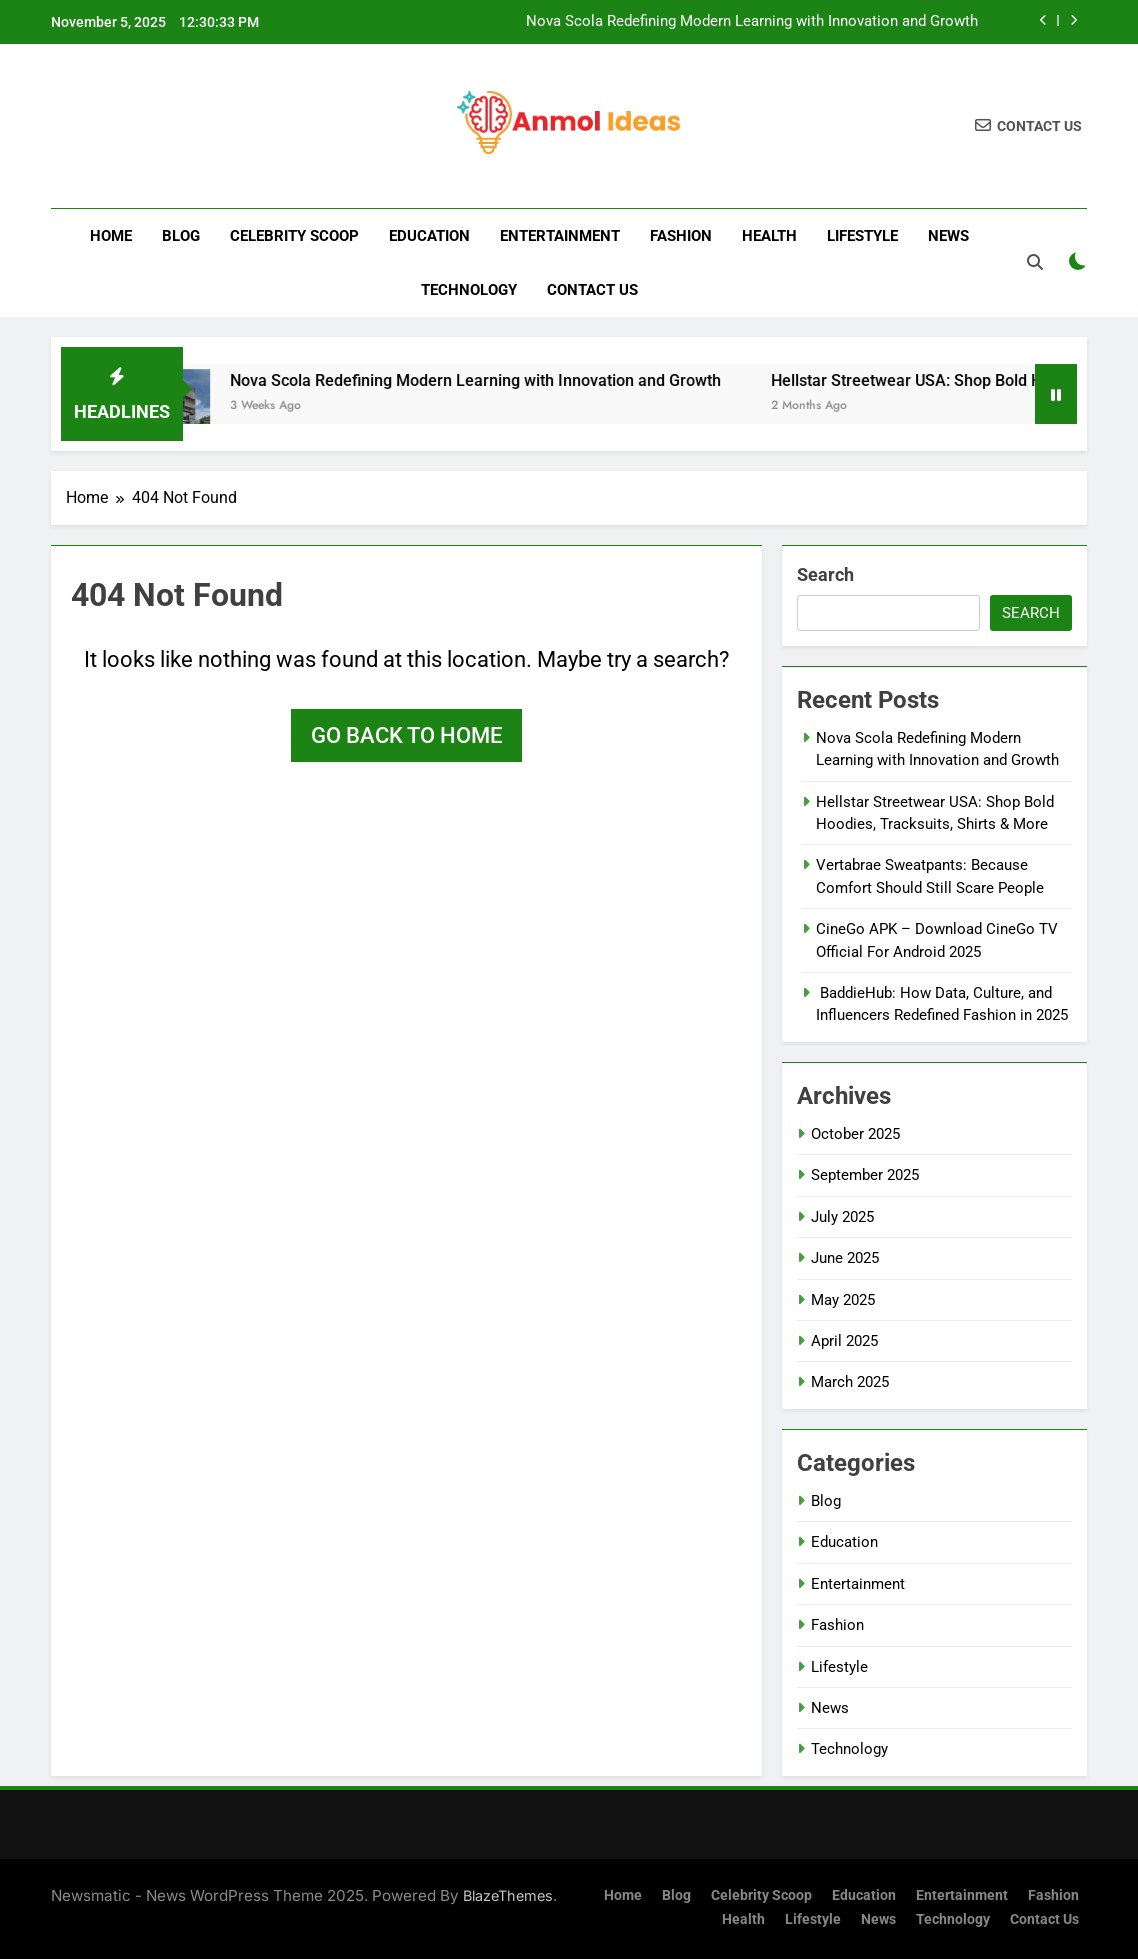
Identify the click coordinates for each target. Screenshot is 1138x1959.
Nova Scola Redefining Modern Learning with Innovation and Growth (752, 22)
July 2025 (842, 1217)
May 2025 (843, 1300)
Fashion (681, 236)
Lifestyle (862, 236)
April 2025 (844, 1341)
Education (429, 236)
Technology (469, 290)
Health (769, 236)
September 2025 (865, 1175)
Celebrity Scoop (294, 236)
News (948, 236)
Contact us (592, 290)
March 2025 (850, 1382)
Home (111, 236)
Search (825, 574)
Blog (181, 236)
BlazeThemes (508, 1895)
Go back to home (406, 735)
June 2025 (845, 1258)
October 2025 (855, 1134)
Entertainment (560, 236)
